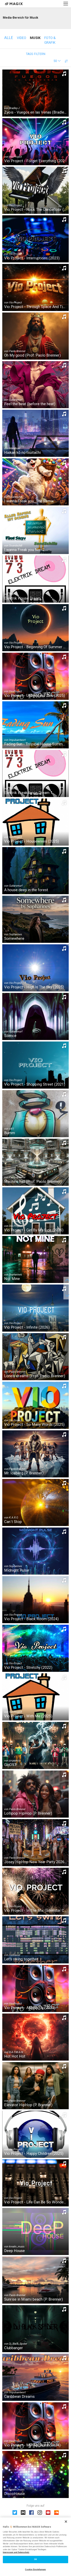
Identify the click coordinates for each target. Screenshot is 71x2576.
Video (21, 38)
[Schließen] (66, 2521)
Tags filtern (35, 54)
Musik (35, 38)
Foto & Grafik (49, 40)
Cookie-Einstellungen (35, 2569)
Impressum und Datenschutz (16, 2552)
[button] (57, 61)
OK (35, 2559)
